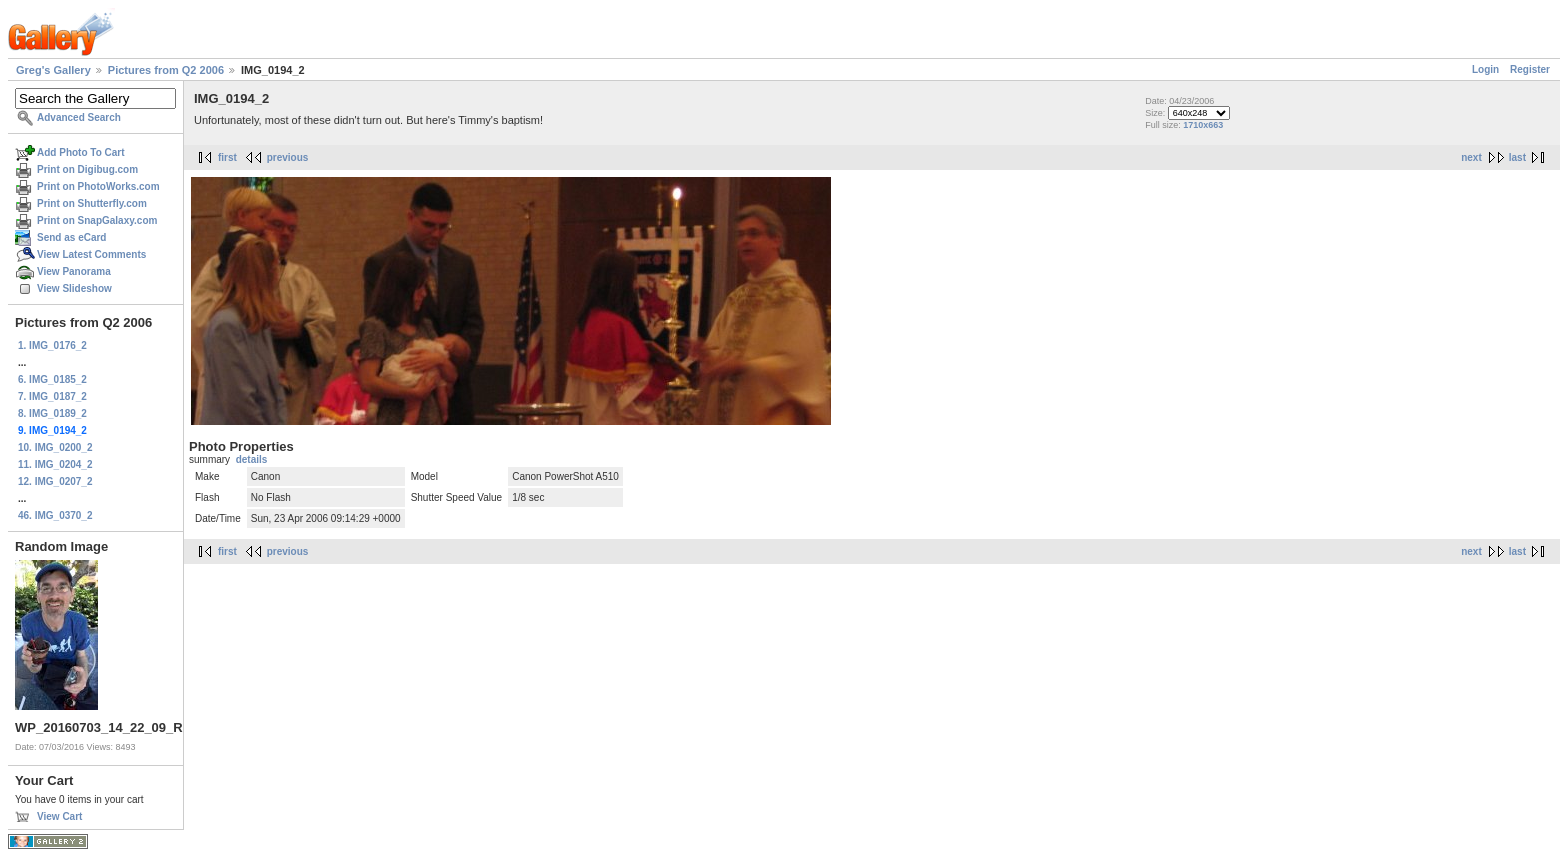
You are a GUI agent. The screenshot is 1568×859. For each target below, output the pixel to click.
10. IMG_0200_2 (55, 447)
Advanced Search (79, 117)
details (252, 459)
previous (288, 157)
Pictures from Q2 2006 (166, 70)
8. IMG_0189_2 (52, 413)
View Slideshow (74, 288)
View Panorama (74, 271)
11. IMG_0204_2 (55, 464)
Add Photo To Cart (81, 152)
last (1517, 157)
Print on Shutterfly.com (92, 203)
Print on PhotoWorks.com (98, 186)
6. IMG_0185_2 (52, 379)
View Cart (59, 816)
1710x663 (1203, 125)
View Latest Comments (91, 254)
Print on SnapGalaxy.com (97, 220)
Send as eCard (71, 237)
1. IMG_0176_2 (52, 345)
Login (1485, 69)
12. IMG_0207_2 (55, 481)
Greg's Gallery (53, 70)
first (227, 157)
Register (1530, 69)
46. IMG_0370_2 (55, 515)
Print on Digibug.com (87, 169)
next (1471, 157)
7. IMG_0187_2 (52, 396)
